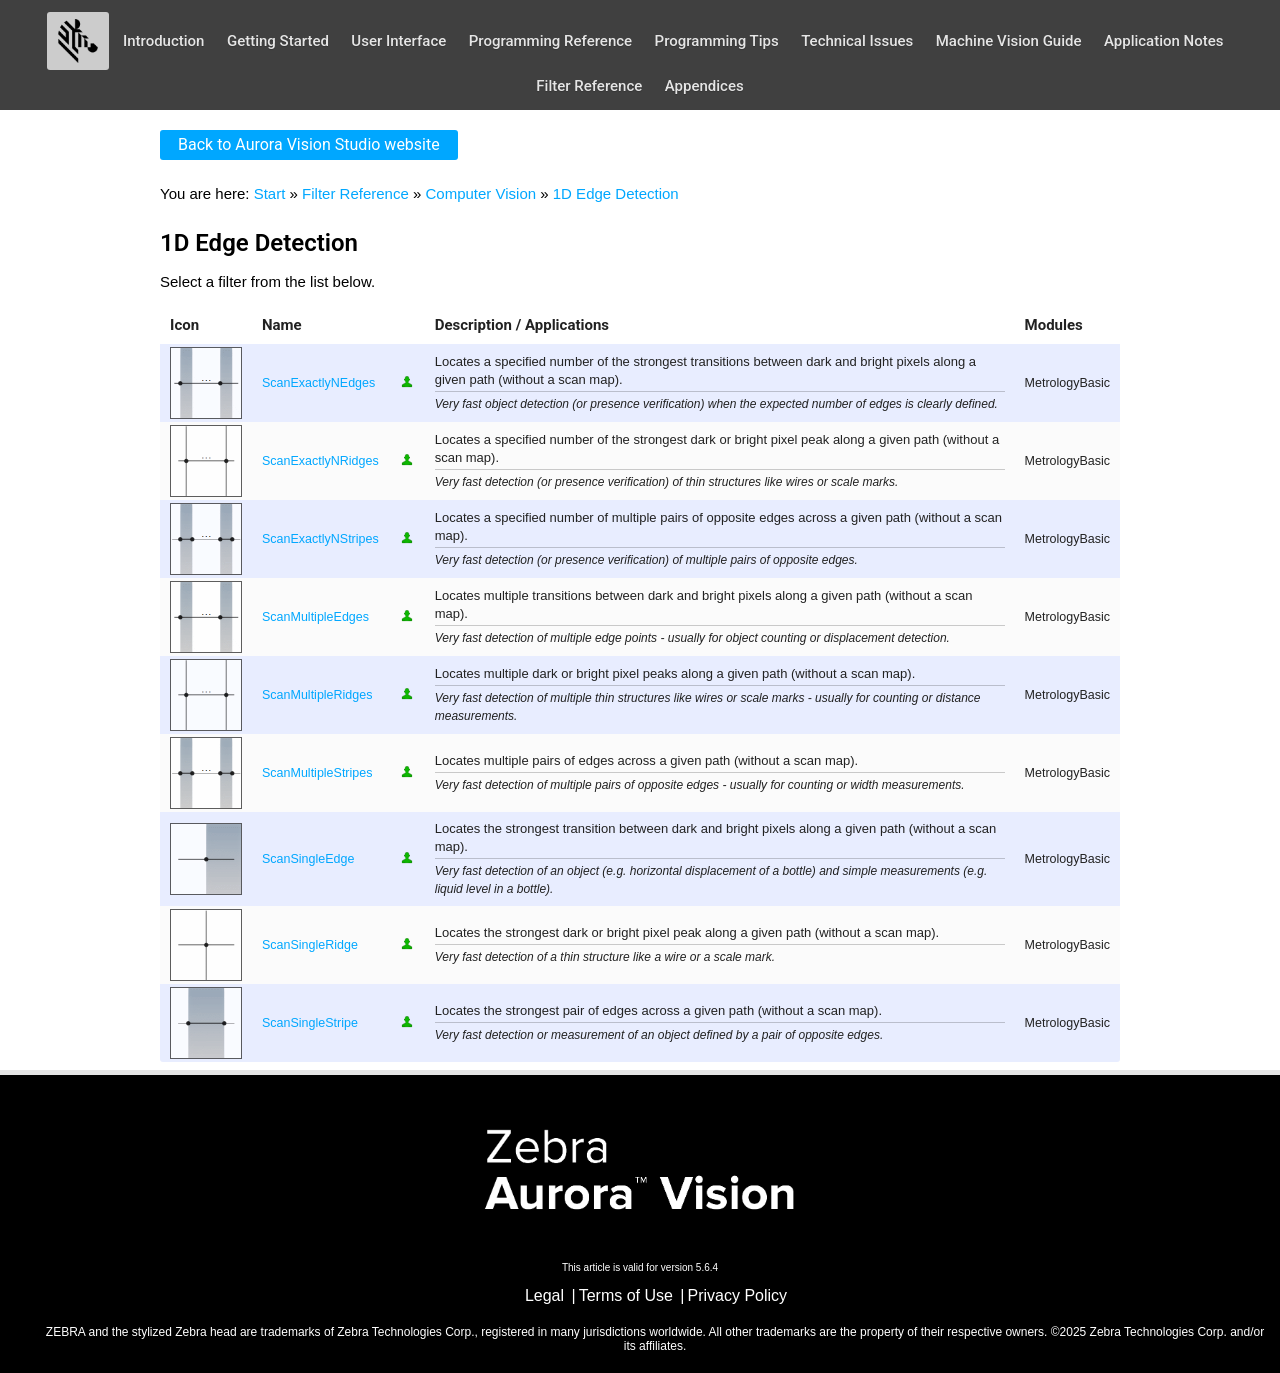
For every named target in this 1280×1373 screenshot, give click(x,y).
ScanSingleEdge (308, 859)
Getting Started (278, 41)
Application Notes (1164, 41)
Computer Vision (480, 193)
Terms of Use (626, 1295)
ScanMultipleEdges (315, 617)
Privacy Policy (738, 1295)
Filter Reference (589, 86)
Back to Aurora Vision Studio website (309, 144)
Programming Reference (550, 41)
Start (270, 193)
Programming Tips (717, 41)
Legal (544, 1295)
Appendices (704, 86)
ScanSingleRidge (310, 945)
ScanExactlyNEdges (318, 383)
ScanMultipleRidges (317, 695)
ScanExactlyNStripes (320, 539)
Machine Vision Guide (1009, 41)
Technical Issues (857, 41)
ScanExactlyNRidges (320, 461)
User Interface (398, 41)
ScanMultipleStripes (317, 773)
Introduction (164, 41)
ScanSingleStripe (310, 1023)
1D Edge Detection (616, 193)
